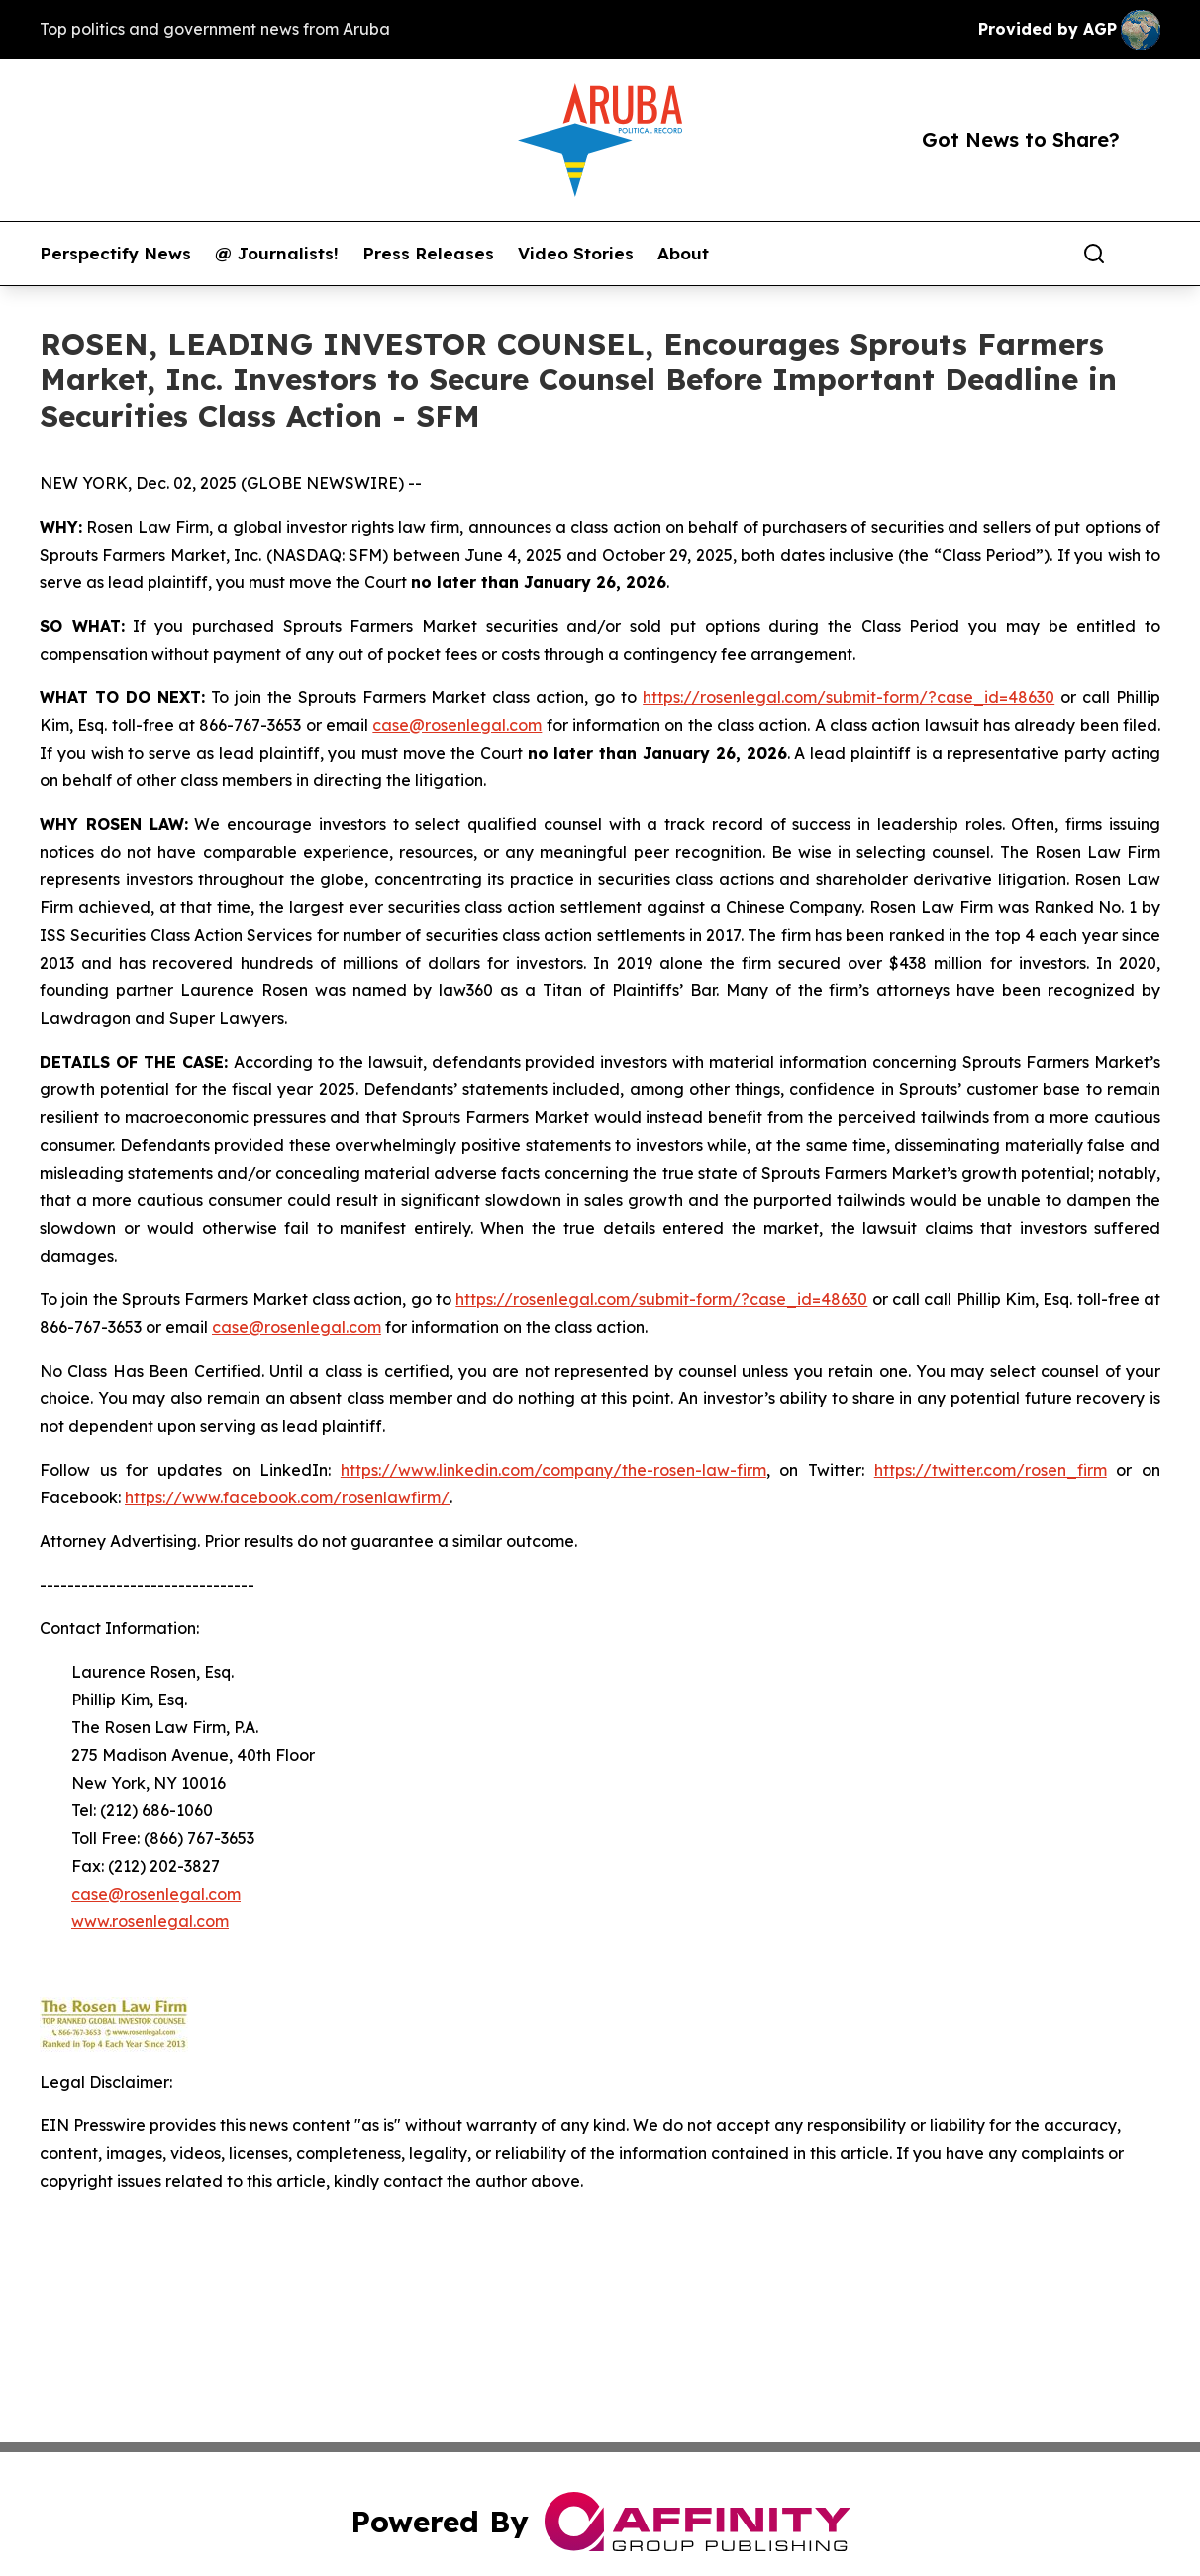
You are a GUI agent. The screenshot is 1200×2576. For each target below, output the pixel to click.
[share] (1146, 253)
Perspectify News (115, 253)
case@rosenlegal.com (457, 725)
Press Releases (428, 253)
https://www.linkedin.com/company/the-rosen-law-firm (553, 1470)
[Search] (1094, 253)
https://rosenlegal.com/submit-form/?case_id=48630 (848, 697)
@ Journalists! (277, 253)
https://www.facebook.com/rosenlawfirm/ (287, 1497)
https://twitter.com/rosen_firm (990, 1470)
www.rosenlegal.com (150, 1921)
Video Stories (576, 253)
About (683, 253)
